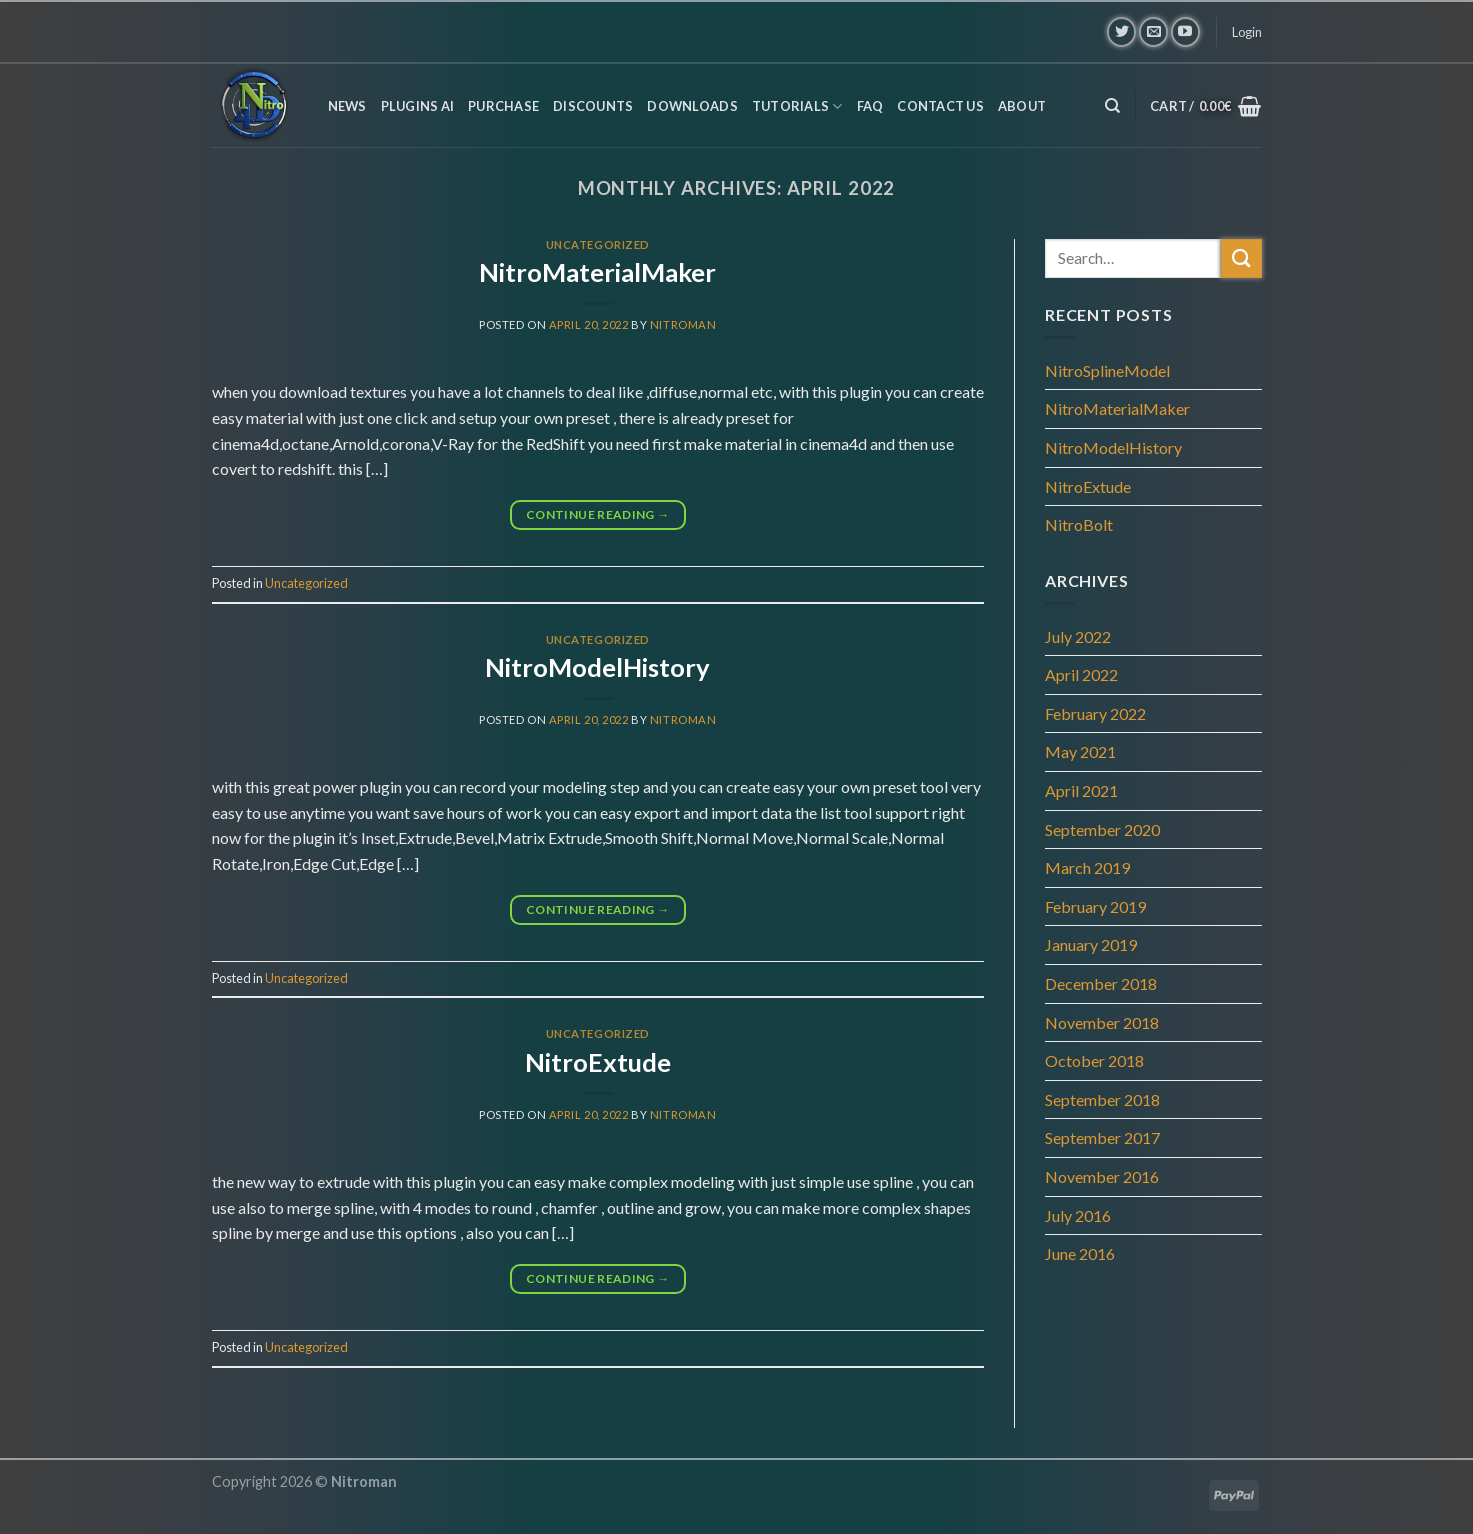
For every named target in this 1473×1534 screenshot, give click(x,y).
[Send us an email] (1153, 31)
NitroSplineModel (1107, 370)
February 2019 (1095, 906)
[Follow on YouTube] (1185, 31)
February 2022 (1095, 713)
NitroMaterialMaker (597, 272)
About (1022, 106)
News (347, 106)
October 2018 (1094, 1060)
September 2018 (1102, 1099)
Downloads (692, 106)
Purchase (503, 106)
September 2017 (1102, 1137)
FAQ (870, 106)
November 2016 (1102, 1176)
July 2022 (1078, 636)
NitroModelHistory (597, 667)
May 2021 (1080, 751)
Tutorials (797, 106)
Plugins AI (418, 106)
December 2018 (1101, 983)
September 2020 (1102, 829)
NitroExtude (598, 1062)
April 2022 (1081, 674)
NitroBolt (1079, 524)
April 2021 (1081, 790)
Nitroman (683, 324)
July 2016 (1078, 1215)
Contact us (940, 106)
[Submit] (1241, 258)
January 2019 (1091, 944)
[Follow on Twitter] (1121, 31)
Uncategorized (598, 244)
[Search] (1112, 106)
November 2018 (1102, 1022)
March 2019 (1087, 867)
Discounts (593, 106)
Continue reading (598, 514)
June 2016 (1080, 1253)
